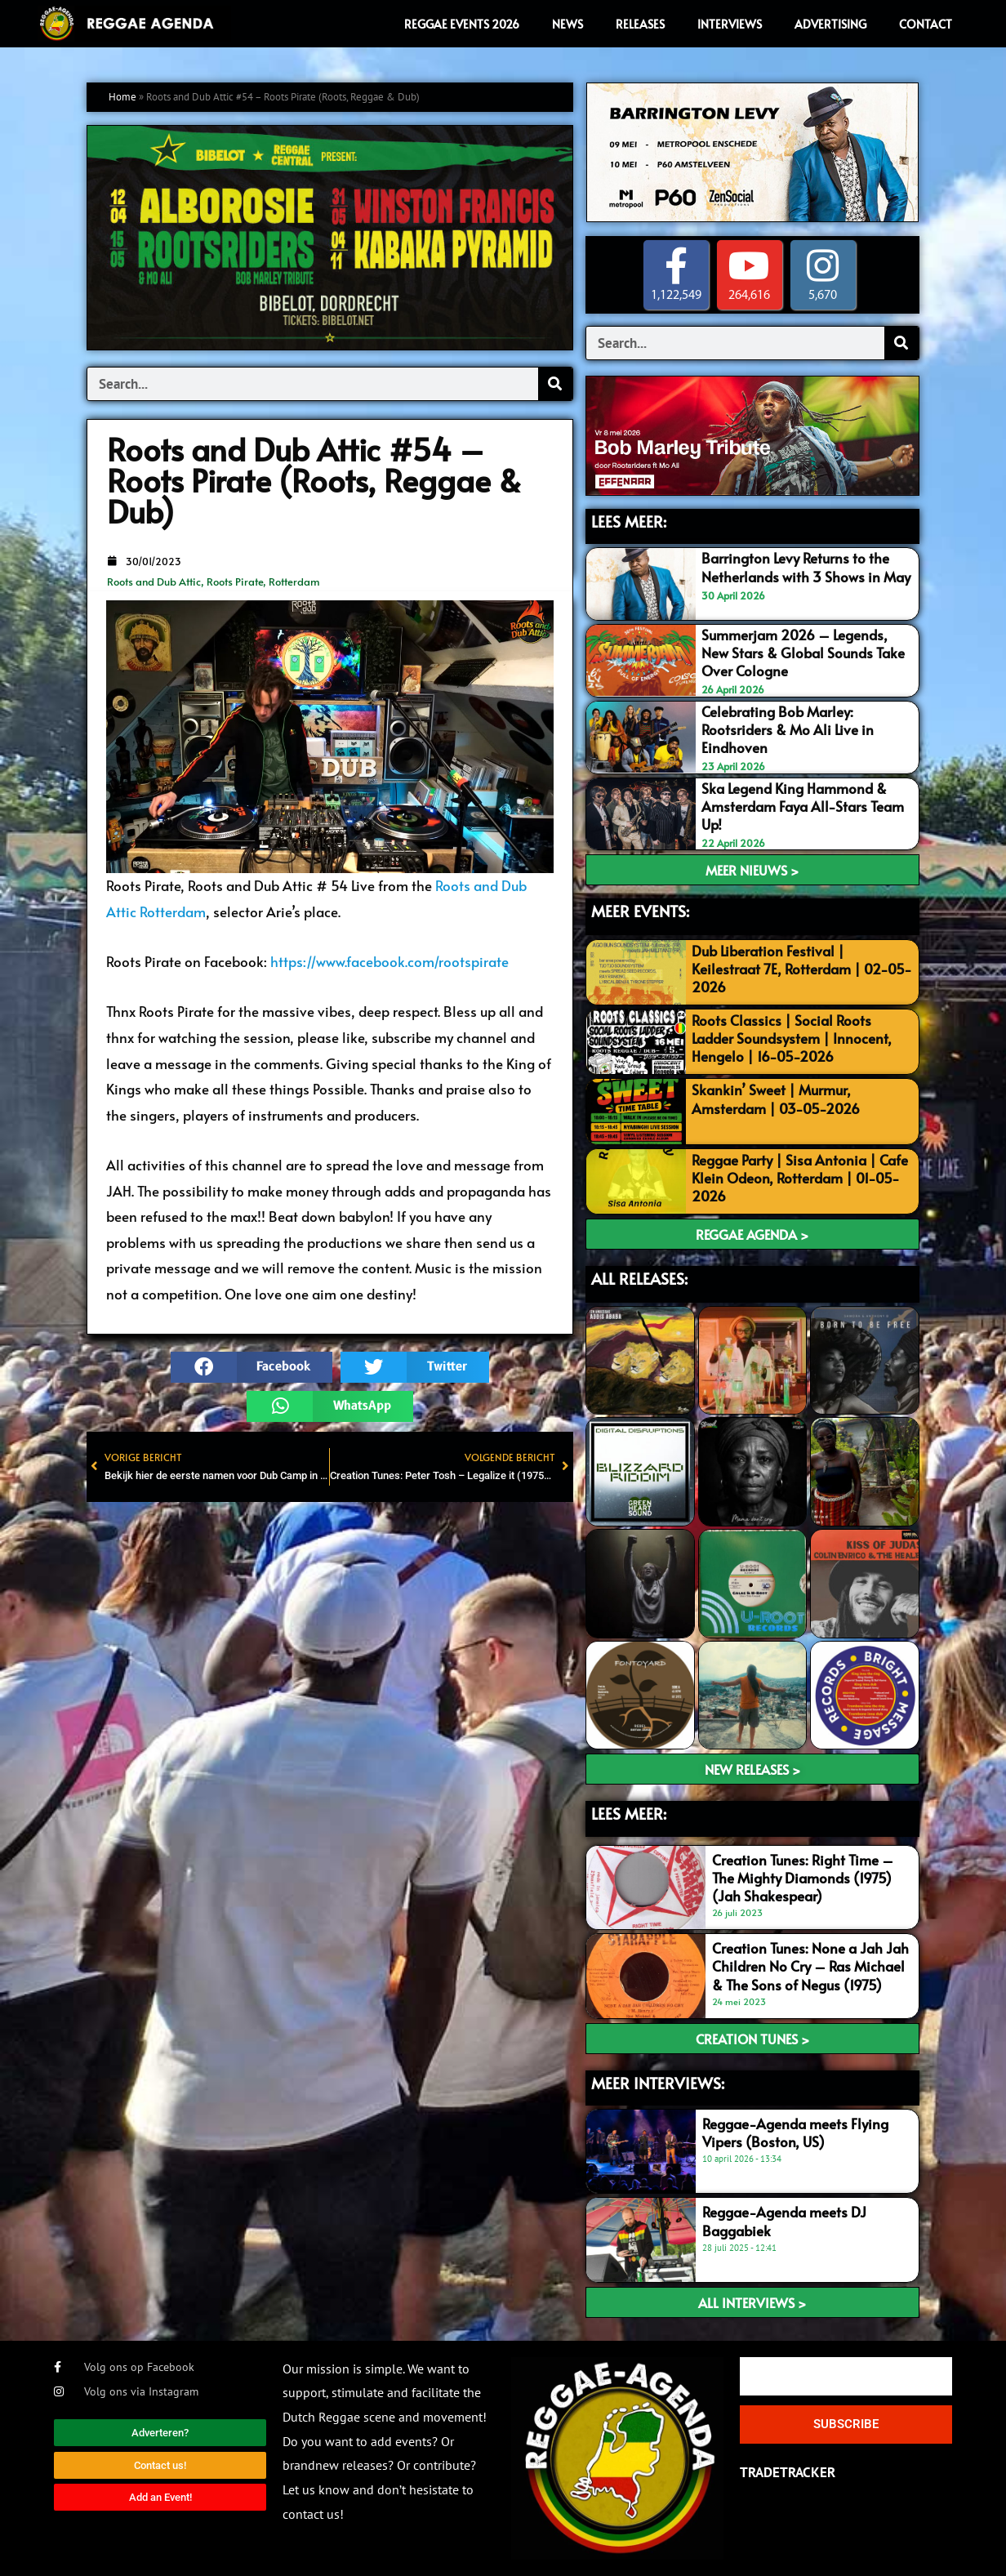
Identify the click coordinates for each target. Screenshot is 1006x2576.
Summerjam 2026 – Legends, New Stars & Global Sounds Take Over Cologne (803, 652)
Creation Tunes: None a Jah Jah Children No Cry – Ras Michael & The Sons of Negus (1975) (810, 1966)
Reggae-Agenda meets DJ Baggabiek (784, 2221)
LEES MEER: (628, 521)
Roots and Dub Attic (154, 581)
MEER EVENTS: (640, 910)
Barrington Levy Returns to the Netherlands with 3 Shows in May (805, 567)
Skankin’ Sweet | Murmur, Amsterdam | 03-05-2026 (776, 1098)
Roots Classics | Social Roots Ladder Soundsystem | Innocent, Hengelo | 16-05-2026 (792, 1038)
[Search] (555, 384)
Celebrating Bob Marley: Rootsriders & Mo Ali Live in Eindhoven (787, 729)
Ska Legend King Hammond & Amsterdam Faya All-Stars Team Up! (802, 806)
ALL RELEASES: (639, 1278)
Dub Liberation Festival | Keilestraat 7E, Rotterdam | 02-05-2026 (802, 968)
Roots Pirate (235, 581)
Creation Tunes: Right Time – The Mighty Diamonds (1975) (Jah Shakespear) (802, 1877)
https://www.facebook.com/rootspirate (389, 961)
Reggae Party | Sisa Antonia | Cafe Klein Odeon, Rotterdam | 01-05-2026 (800, 1178)
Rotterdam (294, 581)
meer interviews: (657, 2082)
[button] (251, 1367)
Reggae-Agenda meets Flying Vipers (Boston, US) (795, 2132)
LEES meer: (628, 1813)
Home (122, 97)
